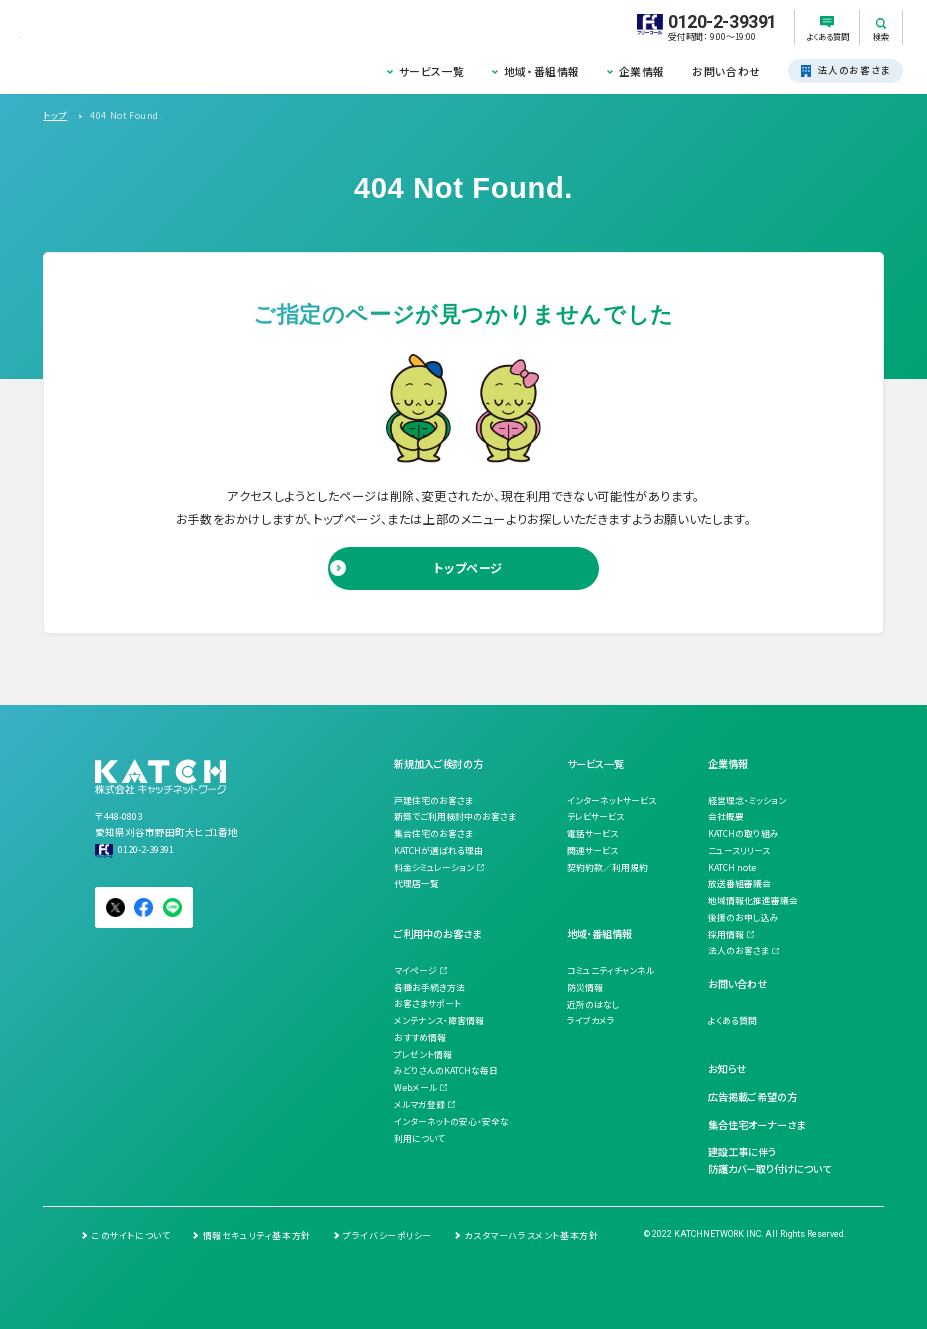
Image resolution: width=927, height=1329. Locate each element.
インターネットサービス (611, 800)
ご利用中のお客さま (437, 933)
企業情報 (642, 71)
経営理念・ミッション (747, 800)
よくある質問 (732, 1020)
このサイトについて (131, 1235)
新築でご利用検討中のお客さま (455, 816)
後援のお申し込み (743, 917)
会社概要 (726, 816)
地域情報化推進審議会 (753, 900)
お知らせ (727, 1068)
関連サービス (592, 850)
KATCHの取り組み (743, 833)
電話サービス (592, 833)
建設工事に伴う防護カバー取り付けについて (769, 1160)
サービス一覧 (432, 71)
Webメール (415, 1087)
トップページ (468, 568)
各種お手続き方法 (429, 987)
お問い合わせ (726, 71)
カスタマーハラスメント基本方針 (531, 1235)
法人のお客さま (738, 950)
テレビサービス (595, 816)
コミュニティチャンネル (610, 970)
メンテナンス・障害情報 (439, 1020)
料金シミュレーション (434, 867)
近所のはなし (593, 1004)
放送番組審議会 (739, 883)
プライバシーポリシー (387, 1235)
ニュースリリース (739, 850)
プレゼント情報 (423, 1054)
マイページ (415, 970)
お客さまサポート (427, 1003)
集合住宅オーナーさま (756, 1124)
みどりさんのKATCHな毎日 (446, 1070)
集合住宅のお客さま (433, 833)
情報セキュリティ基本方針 (257, 1235)
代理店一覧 (416, 883)
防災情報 (585, 987)
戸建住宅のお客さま (433, 800)
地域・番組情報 (542, 71)
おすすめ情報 (420, 1037)
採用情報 (726, 934)
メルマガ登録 (419, 1104)
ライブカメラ (591, 1020)
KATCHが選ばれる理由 (438, 850)
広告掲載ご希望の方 (752, 1096)
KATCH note (732, 867)
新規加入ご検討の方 (438, 763)
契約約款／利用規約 (607, 867)
